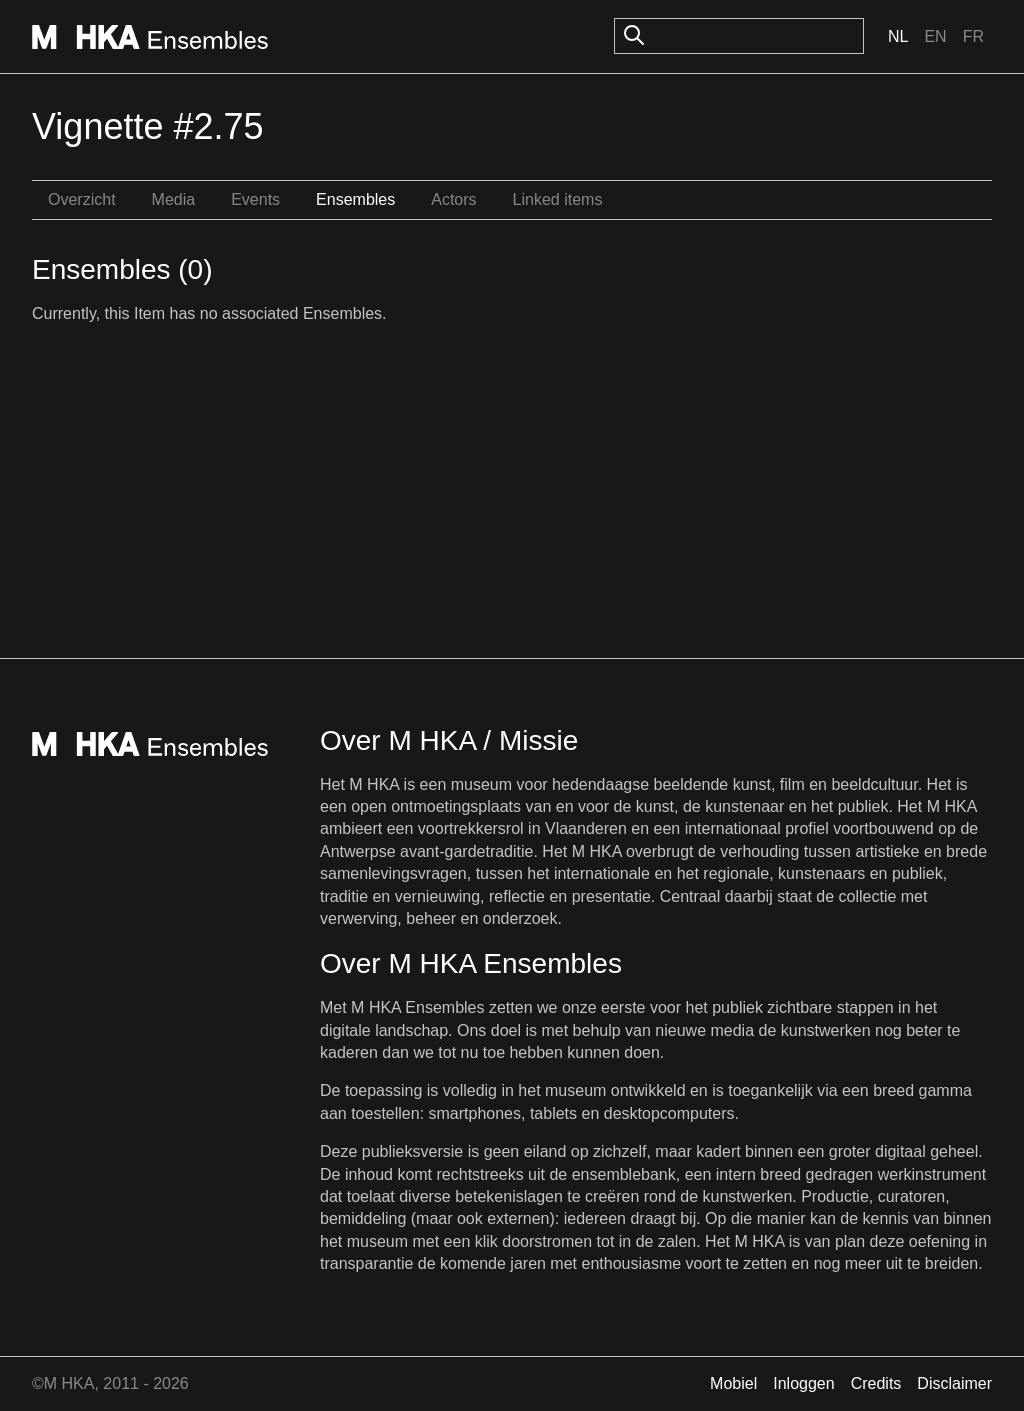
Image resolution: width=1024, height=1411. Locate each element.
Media (174, 199)
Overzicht (82, 199)
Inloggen (803, 1383)
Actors (453, 199)
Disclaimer (954, 1383)
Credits (876, 1383)
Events (255, 199)
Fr (973, 36)
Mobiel (733, 1383)
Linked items (558, 199)
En (935, 36)
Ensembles (355, 199)
